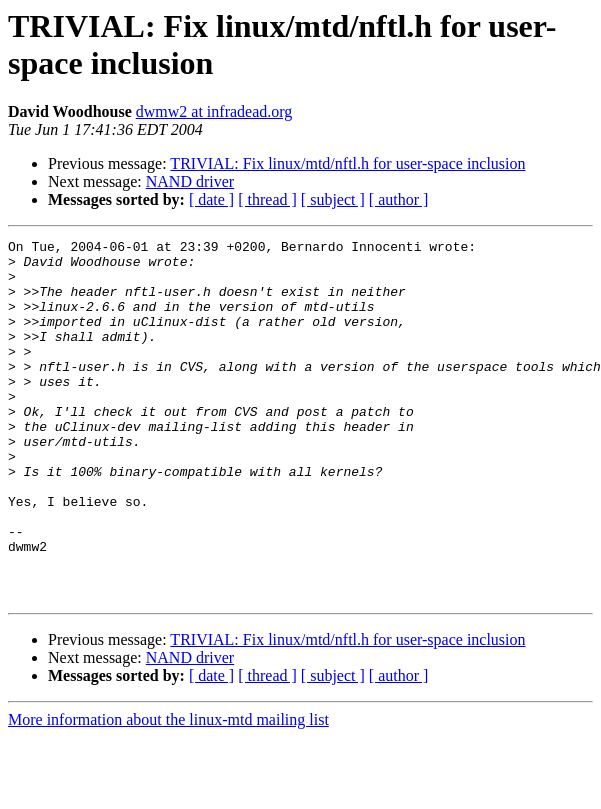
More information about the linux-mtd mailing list (168, 791)
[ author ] (399, 199)
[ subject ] (333, 199)
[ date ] (211, 199)
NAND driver (190, 181)
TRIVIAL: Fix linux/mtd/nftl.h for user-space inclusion (347, 163)
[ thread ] (267, 199)
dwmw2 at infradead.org (214, 111)
